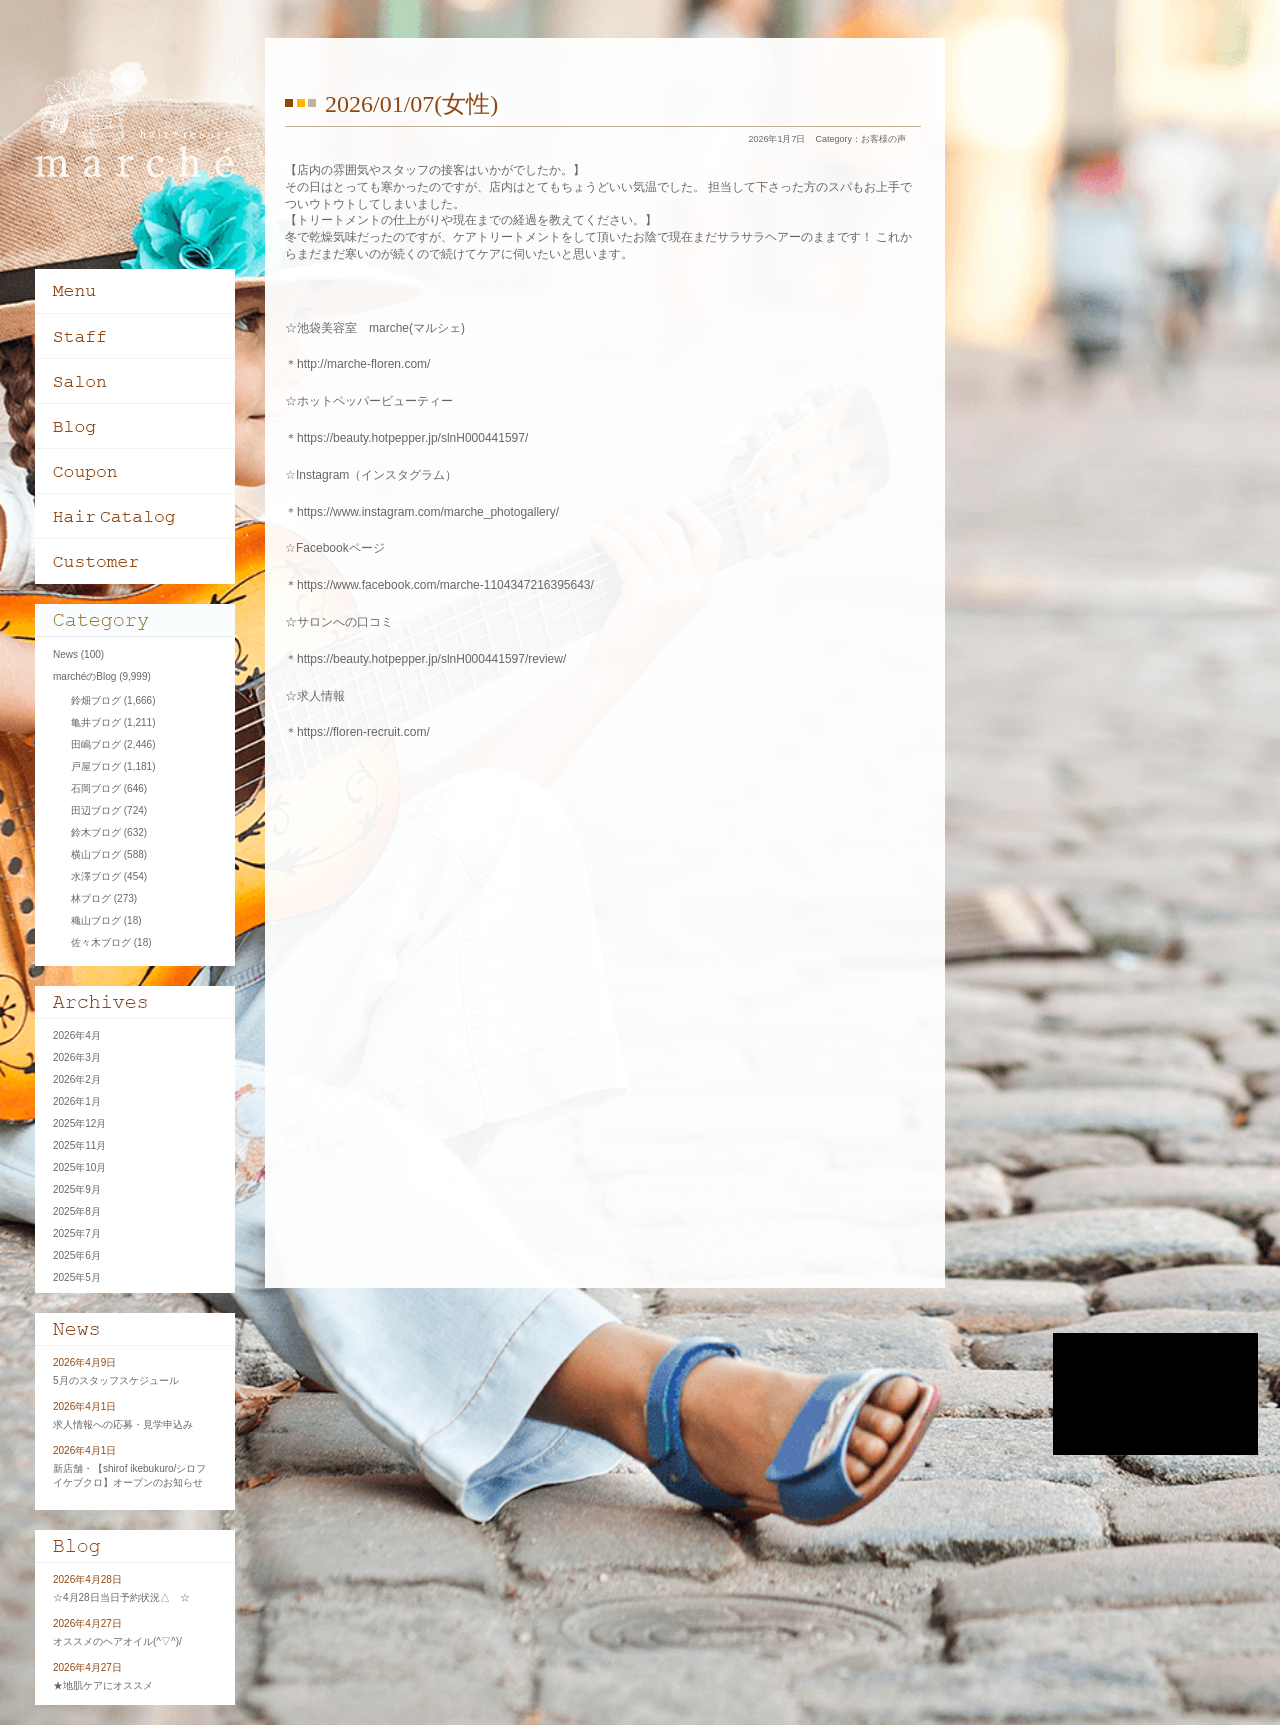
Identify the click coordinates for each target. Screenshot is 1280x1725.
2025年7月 (77, 1233)
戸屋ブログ (96, 766)
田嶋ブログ (96, 744)
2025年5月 (77, 1277)
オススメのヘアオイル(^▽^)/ (117, 1641)
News (65, 654)
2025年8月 (77, 1211)
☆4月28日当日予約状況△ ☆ (121, 1597)
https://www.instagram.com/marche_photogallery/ (428, 512)
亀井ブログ (96, 722)
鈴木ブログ (96, 832)
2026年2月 (77, 1079)
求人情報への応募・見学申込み (123, 1424)
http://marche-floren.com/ (363, 364)
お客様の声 (883, 139)
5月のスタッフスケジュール (116, 1380)
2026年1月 (77, 1101)
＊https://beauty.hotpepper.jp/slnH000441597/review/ (425, 659)
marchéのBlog (84, 676)
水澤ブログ (96, 876)
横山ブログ (96, 854)
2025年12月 (79, 1123)
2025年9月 (77, 1189)
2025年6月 (77, 1255)
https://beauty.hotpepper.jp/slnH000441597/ (412, 438)
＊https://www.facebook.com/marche (382, 585)
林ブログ (91, 898)
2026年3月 (77, 1057)
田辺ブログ (96, 810)
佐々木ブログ (101, 942)
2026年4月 (77, 1035)
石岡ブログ (96, 788)
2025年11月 (79, 1145)
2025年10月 (79, 1167)
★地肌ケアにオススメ (103, 1685)
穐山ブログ (96, 920)
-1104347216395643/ (537, 585)
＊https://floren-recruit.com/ (357, 732)
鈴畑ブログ (96, 700)
